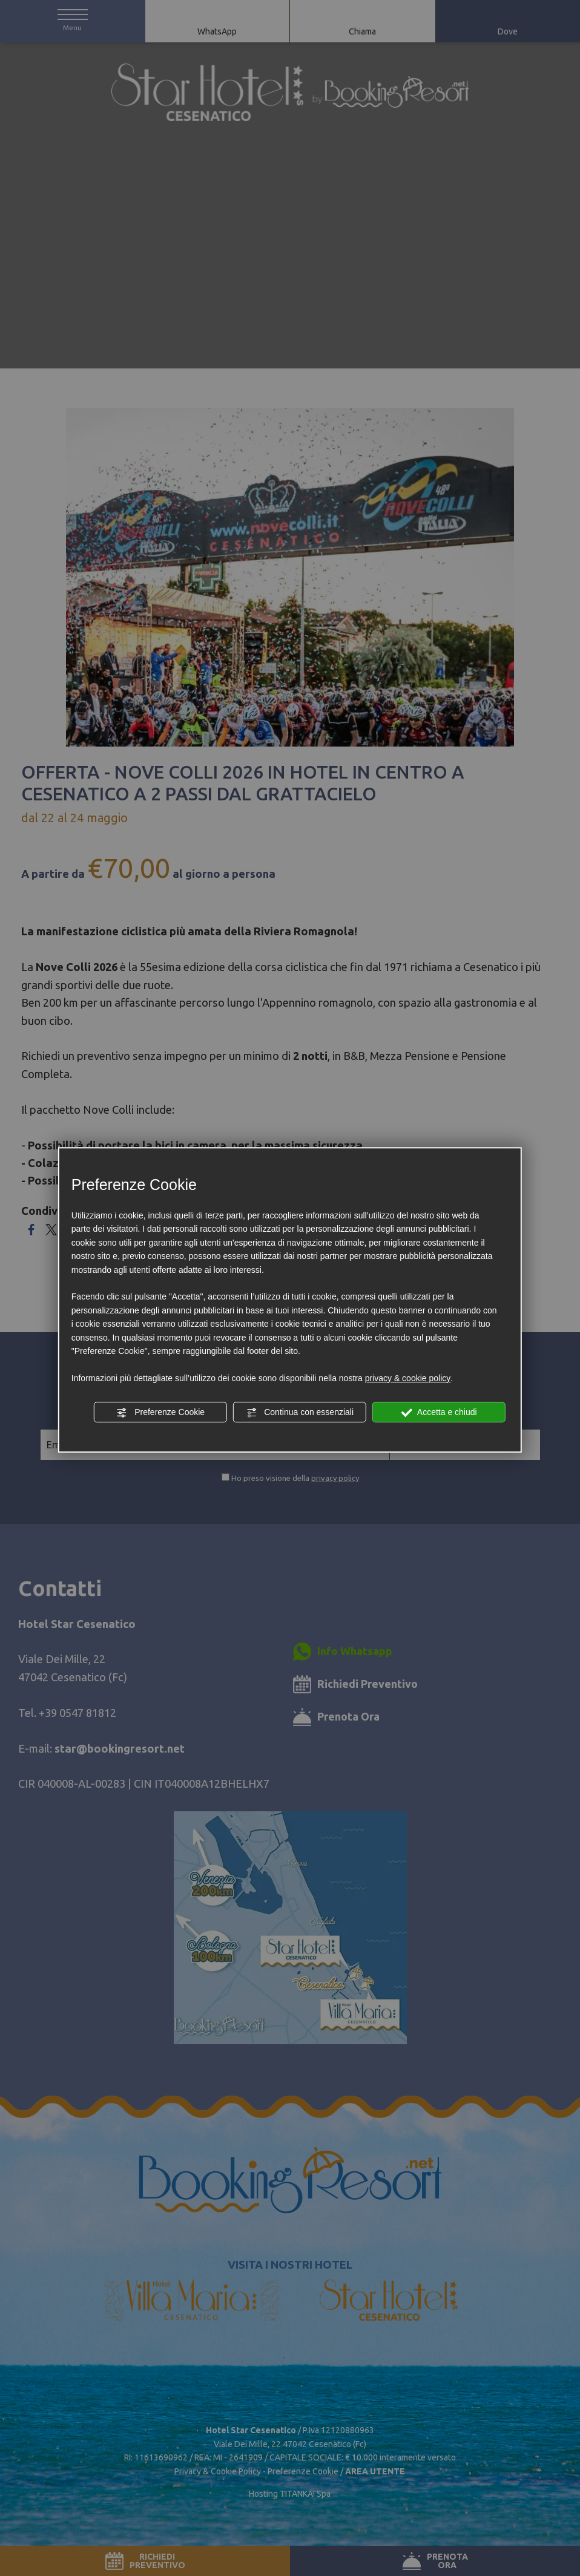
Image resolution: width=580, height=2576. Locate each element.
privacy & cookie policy (408, 1378)
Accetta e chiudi (439, 1412)
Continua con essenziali (300, 1412)
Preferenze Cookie (160, 1412)
